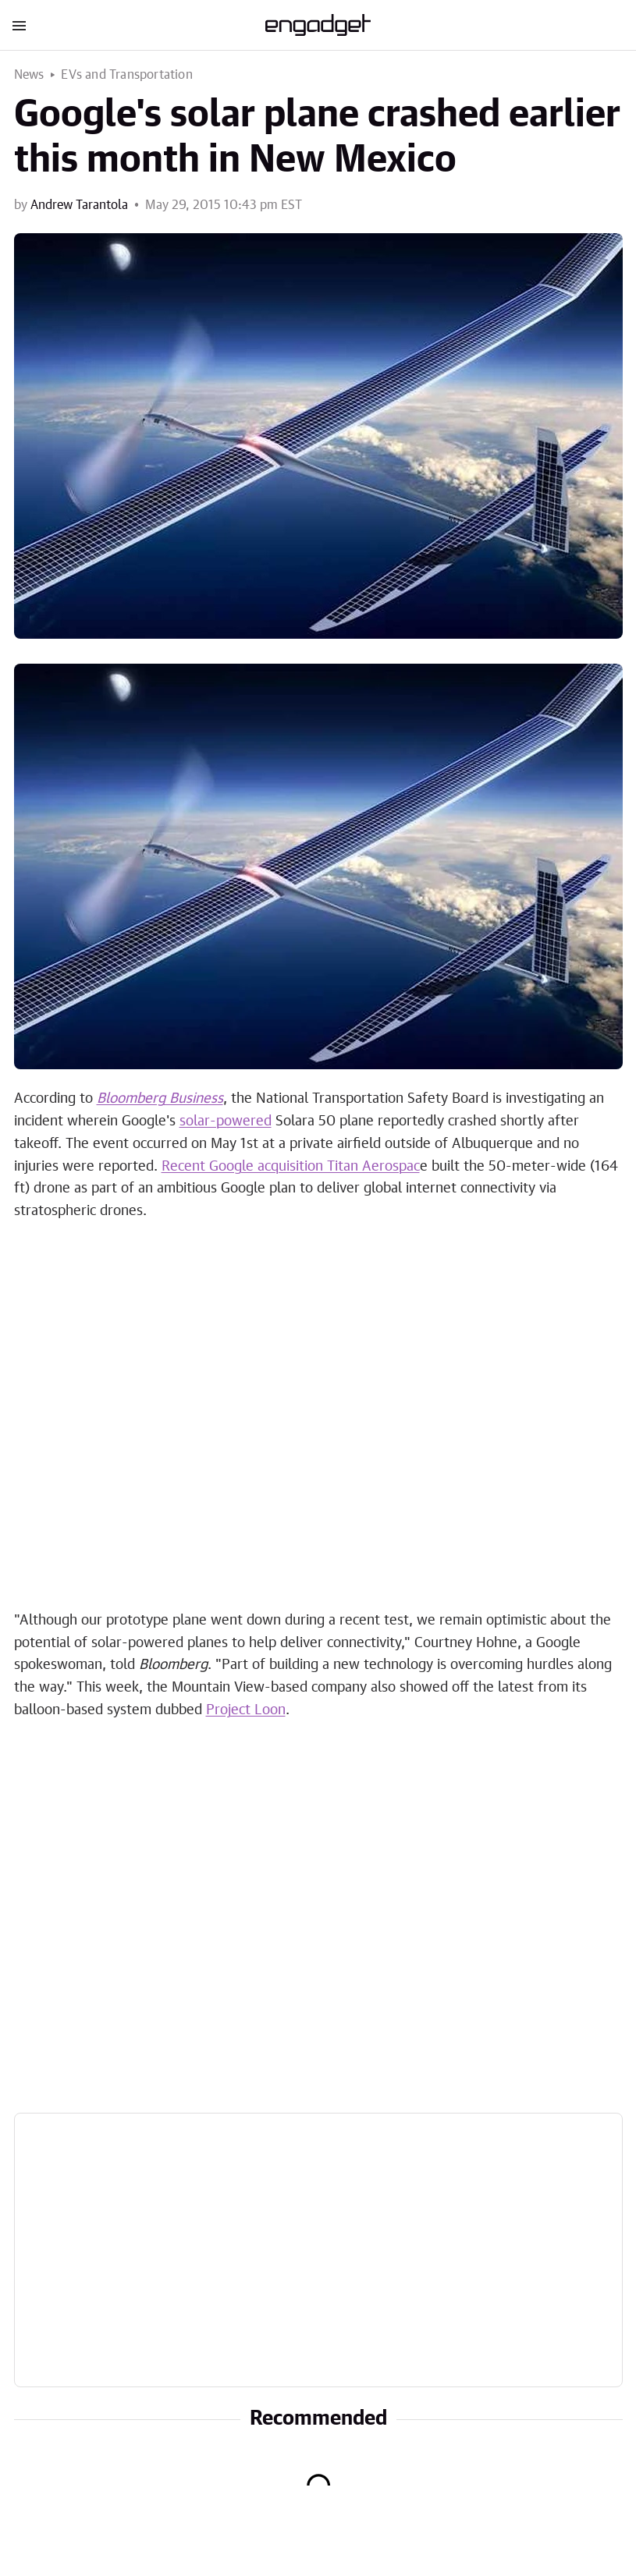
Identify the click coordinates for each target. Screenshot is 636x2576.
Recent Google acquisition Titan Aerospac (291, 1167)
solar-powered (225, 1121)
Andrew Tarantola (79, 205)
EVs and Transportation (126, 75)
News (29, 75)
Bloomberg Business (160, 1099)
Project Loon (246, 1710)
